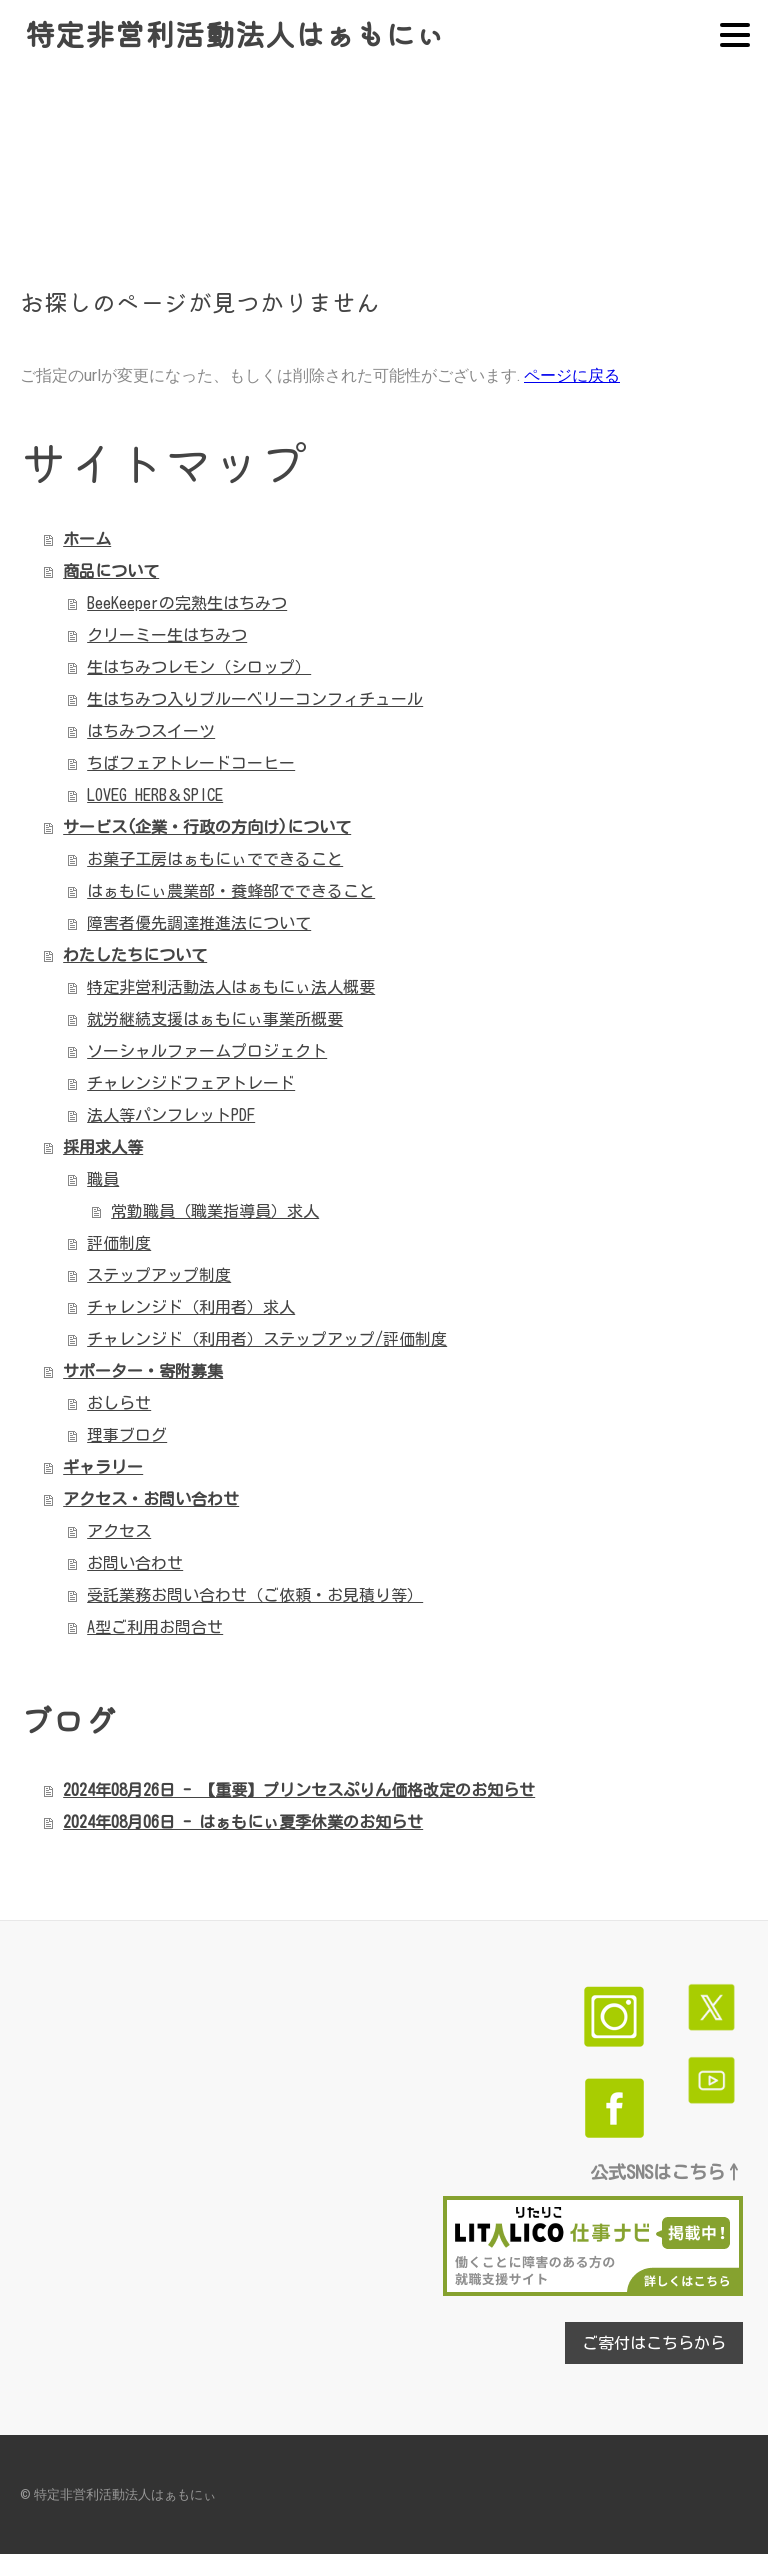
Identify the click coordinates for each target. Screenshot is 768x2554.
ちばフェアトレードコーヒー (191, 763)
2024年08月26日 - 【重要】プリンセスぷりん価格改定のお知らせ (299, 1790)
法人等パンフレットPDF (171, 1115)
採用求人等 (103, 1147)
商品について (111, 571)
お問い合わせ (135, 1563)
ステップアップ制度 (159, 1275)
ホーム (87, 539)
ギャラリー (103, 1467)
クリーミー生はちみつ (167, 635)
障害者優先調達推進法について (199, 923)
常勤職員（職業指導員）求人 (215, 1211)
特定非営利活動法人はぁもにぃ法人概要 (231, 987)
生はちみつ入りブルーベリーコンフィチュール (255, 699)
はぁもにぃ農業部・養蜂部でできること (231, 891)
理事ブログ (127, 1435)
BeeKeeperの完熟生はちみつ (187, 603)
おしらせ (119, 1403)
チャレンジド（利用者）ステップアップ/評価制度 (267, 1339)
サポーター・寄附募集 (143, 1371)
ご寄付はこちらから (654, 2343)
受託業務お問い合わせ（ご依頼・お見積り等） (255, 1595)
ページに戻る (572, 375)
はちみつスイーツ (151, 731)
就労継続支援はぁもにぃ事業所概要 (215, 1019)
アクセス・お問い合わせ (151, 1499)
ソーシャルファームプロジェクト (207, 1051)
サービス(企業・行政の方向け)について (207, 827)
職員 (103, 1179)
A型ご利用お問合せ (155, 1627)
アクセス (119, 1531)
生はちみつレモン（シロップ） (199, 667)
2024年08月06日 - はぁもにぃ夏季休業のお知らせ (243, 1822)
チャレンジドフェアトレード (191, 1083)
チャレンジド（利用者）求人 (191, 1307)
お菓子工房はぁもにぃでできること (215, 859)
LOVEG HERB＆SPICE (155, 795)
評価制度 (119, 1243)
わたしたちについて (135, 955)
